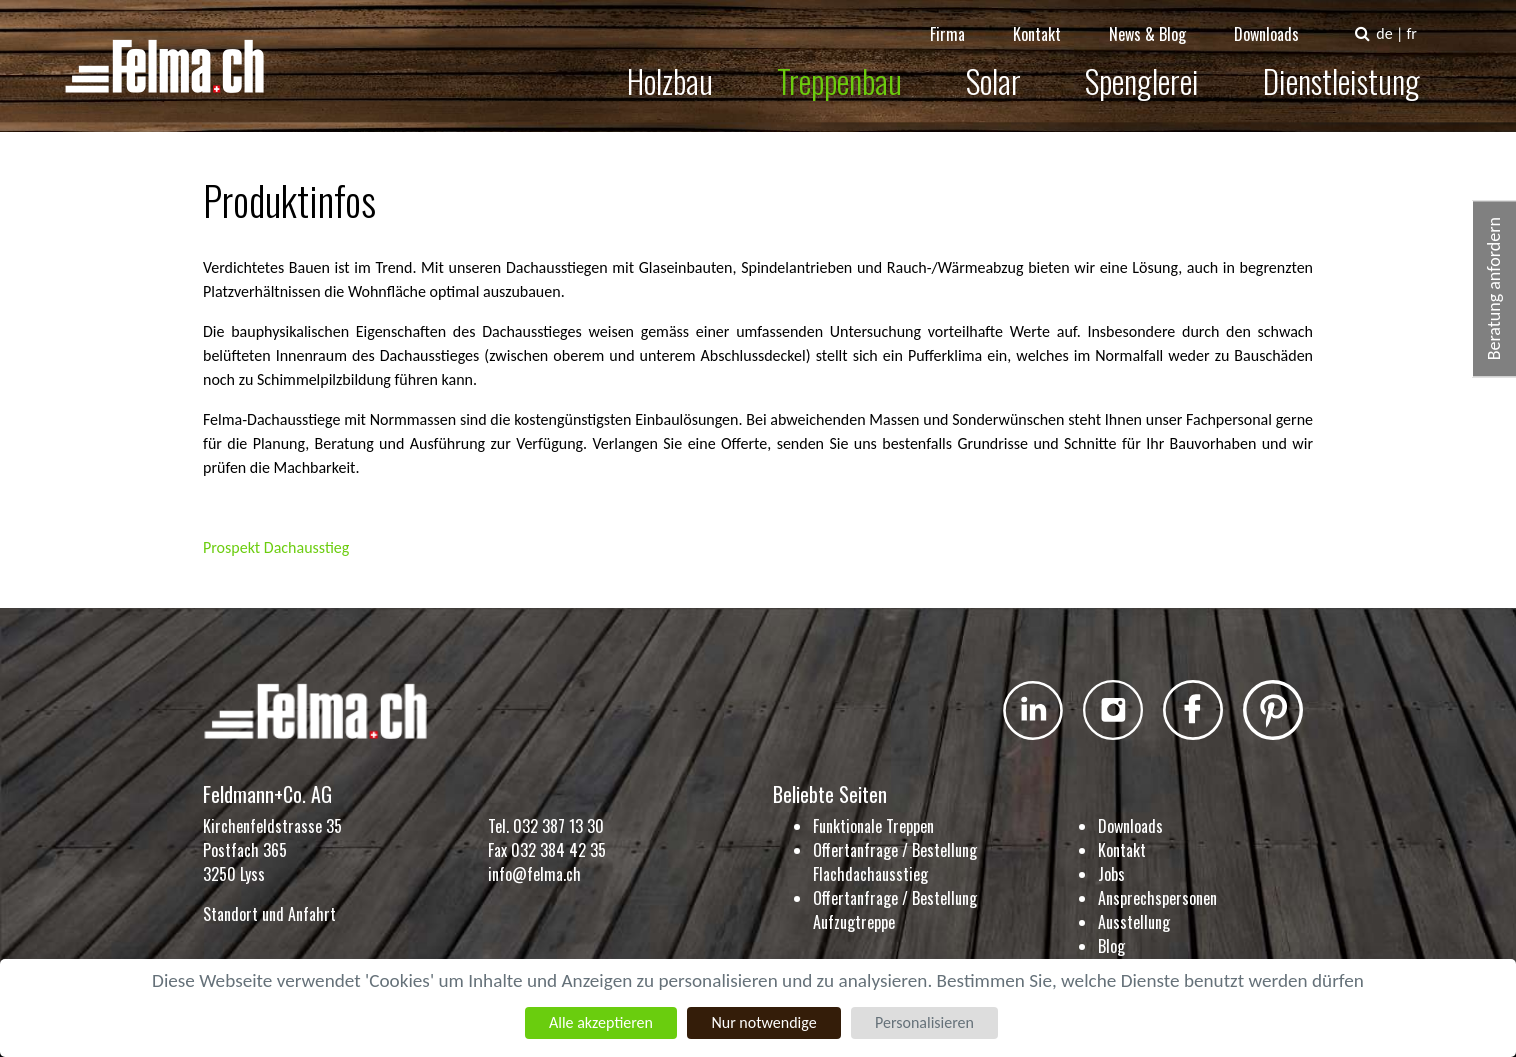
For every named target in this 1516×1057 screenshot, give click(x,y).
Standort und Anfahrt (269, 914)
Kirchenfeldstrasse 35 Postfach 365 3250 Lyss (272, 850)
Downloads (1280, 20)
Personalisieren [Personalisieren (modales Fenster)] (924, 1022)
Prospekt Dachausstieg (276, 547)
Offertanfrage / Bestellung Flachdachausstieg (895, 862)
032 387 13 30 (558, 826)
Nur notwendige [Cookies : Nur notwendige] (763, 1022)
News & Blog (1161, 20)
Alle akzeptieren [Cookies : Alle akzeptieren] (601, 1022)
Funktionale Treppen (873, 826)
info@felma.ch (534, 874)
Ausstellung (1134, 922)
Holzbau (684, 66)
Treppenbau (853, 66)
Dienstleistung (1355, 66)
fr (1425, 19)
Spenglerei (1156, 66)
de (1398, 19)
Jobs (1111, 874)
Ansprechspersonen (1157, 898)
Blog (1111, 946)
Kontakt (1051, 20)
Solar (1007, 66)
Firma (961, 20)
